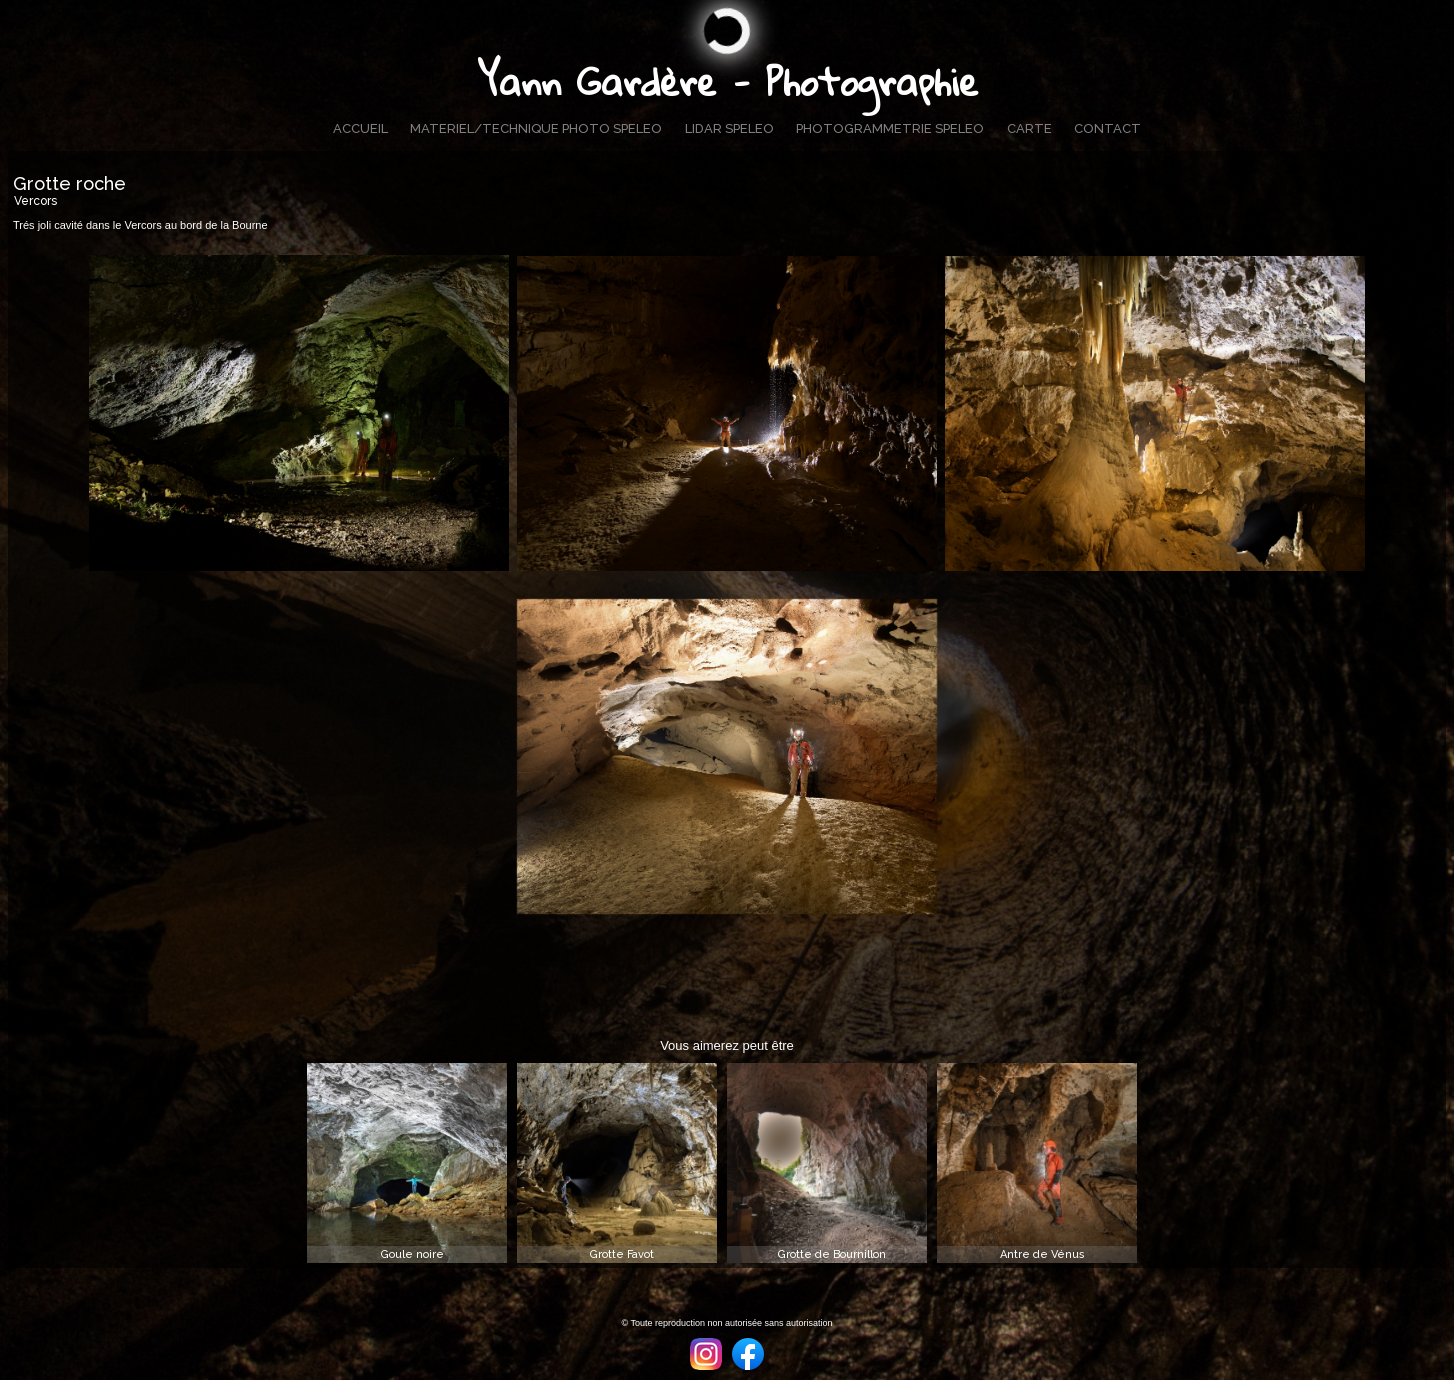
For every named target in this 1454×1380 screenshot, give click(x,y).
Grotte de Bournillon (832, 1254)
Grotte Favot (622, 1254)
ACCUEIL (360, 128)
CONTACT (1107, 128)
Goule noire (412, 1254)
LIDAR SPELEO (729, 128)
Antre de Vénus (1042, 1254)
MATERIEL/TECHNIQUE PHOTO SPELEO (536, 128)
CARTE (1029, 128)
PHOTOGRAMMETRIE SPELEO (890, 128)
